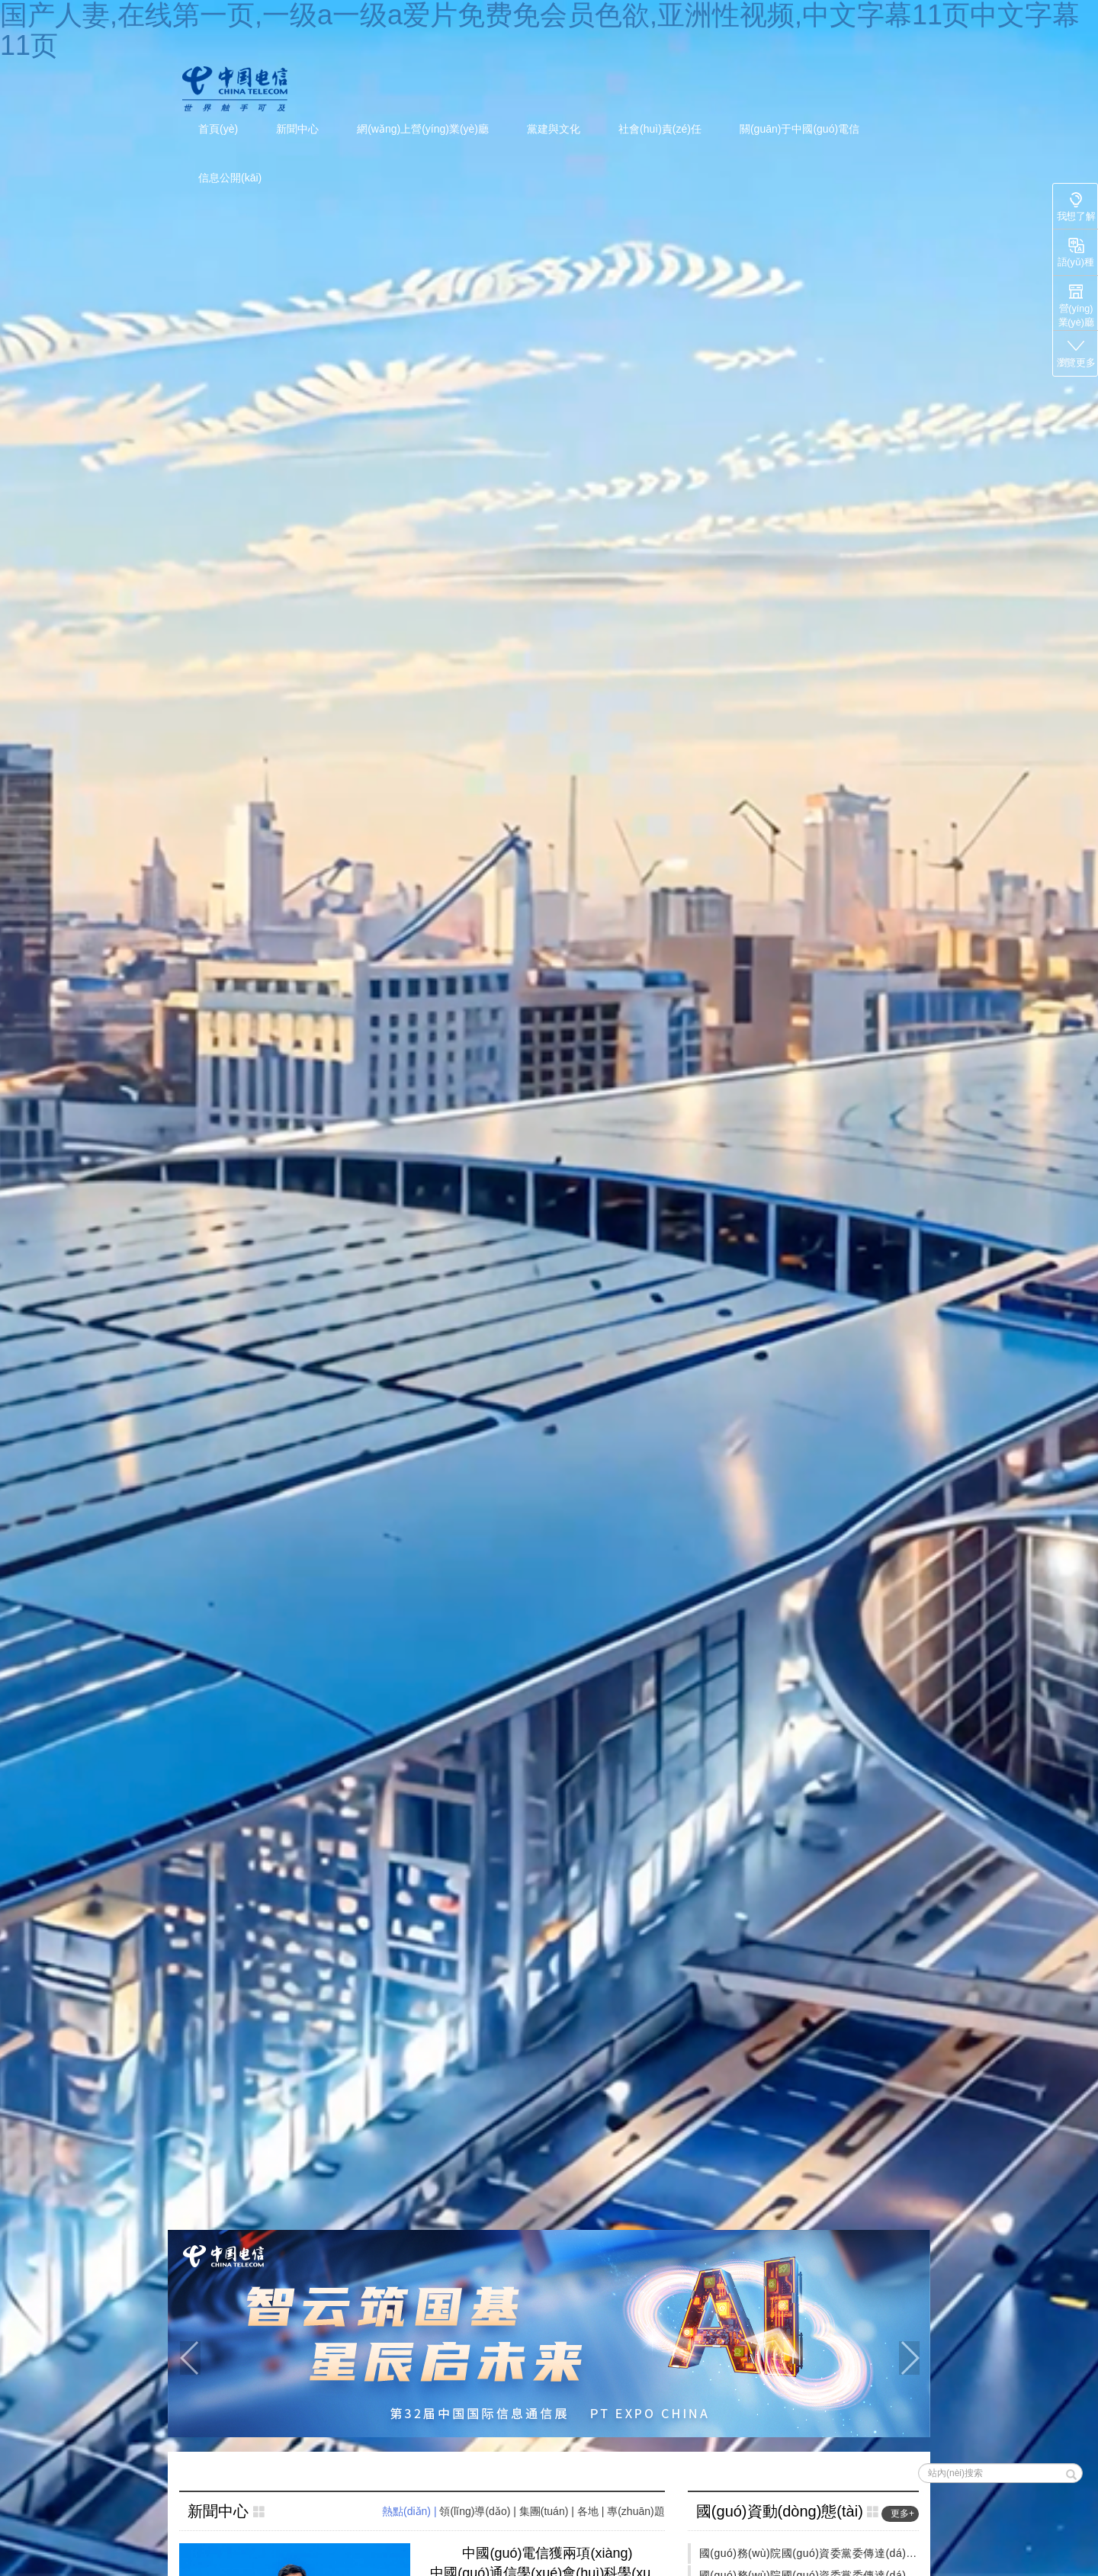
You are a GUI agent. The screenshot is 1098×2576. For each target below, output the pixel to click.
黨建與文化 (553, 129)
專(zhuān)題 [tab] (635, 2511)
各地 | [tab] (592, 2511)
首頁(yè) (218, 129)
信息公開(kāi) (230, 178)
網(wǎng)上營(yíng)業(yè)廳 (423, 129)
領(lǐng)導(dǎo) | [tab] (478, 2511)
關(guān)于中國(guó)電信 (799, 129)
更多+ (902, 2513)
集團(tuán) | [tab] (548, 2511)
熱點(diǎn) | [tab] (410, 2511)
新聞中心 (297, 129)
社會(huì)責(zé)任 (660, 129)
